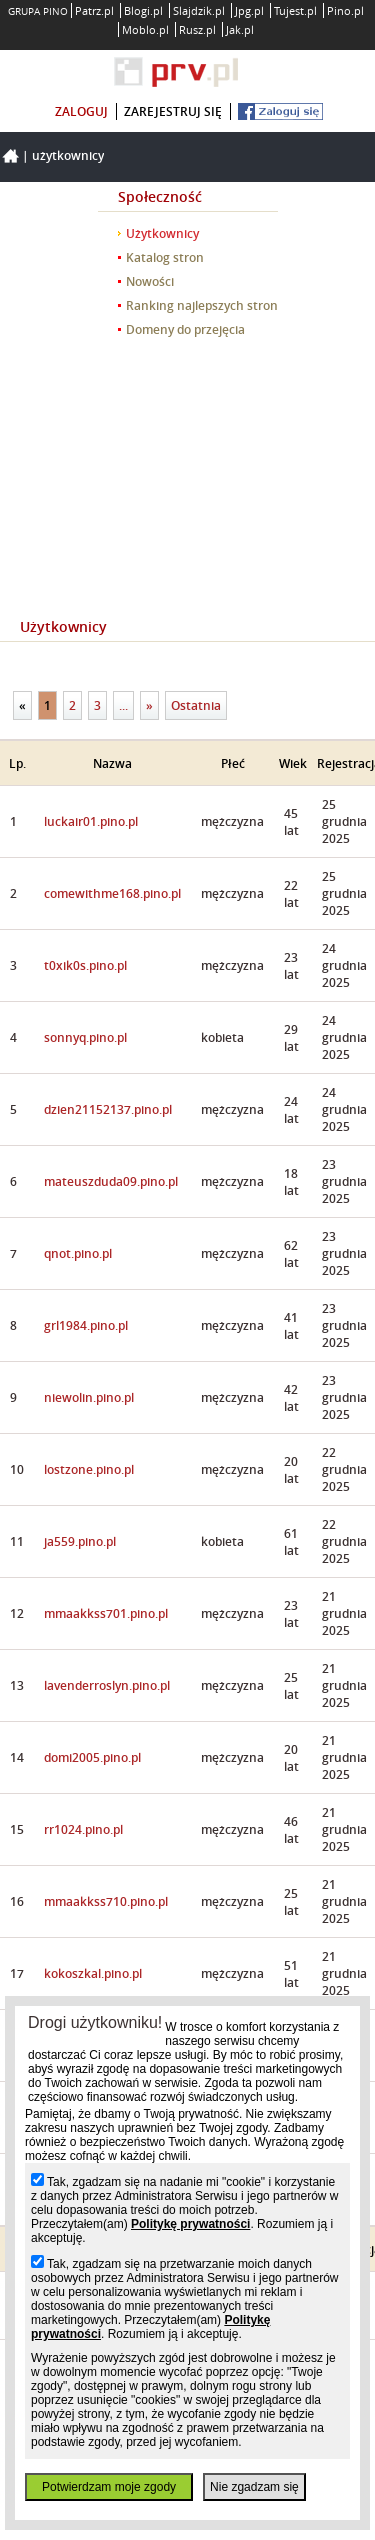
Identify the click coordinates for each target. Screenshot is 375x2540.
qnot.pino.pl (78, 1253)
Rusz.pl (197, 29)
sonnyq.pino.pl (85, 1037)
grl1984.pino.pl (86, 1325)
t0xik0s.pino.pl (85, 965)
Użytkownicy (68, 155)
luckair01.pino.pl (91, 821)
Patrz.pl (94, 10)
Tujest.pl (295, 10)
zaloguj (81, 111)
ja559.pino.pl (80, 1541)
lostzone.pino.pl (89, 1469)
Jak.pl (240, 29)
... (123, 705)
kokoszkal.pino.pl (93, 1973)
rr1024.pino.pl (83, 1829)
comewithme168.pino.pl (112, 893)
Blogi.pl (143, 10)
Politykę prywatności (190, 2224)
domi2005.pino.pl (92, 1757)
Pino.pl (345, 10)
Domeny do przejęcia (185, 329)
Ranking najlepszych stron (202, 305)
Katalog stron (165, 257)
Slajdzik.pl (199, 10)
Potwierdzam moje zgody (109, 2487)
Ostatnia (196, 705)
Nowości (150, 281)
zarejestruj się (173, 111)
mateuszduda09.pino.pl (111, 1181)
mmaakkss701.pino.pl (106, 1613)
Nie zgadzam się (254, 2487)
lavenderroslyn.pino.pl (107, 1685)
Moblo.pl (145, 29)
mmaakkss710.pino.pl (106, 1901)
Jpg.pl (249, 10)
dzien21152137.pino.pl (108, 1109)
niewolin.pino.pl (89, 1397)
